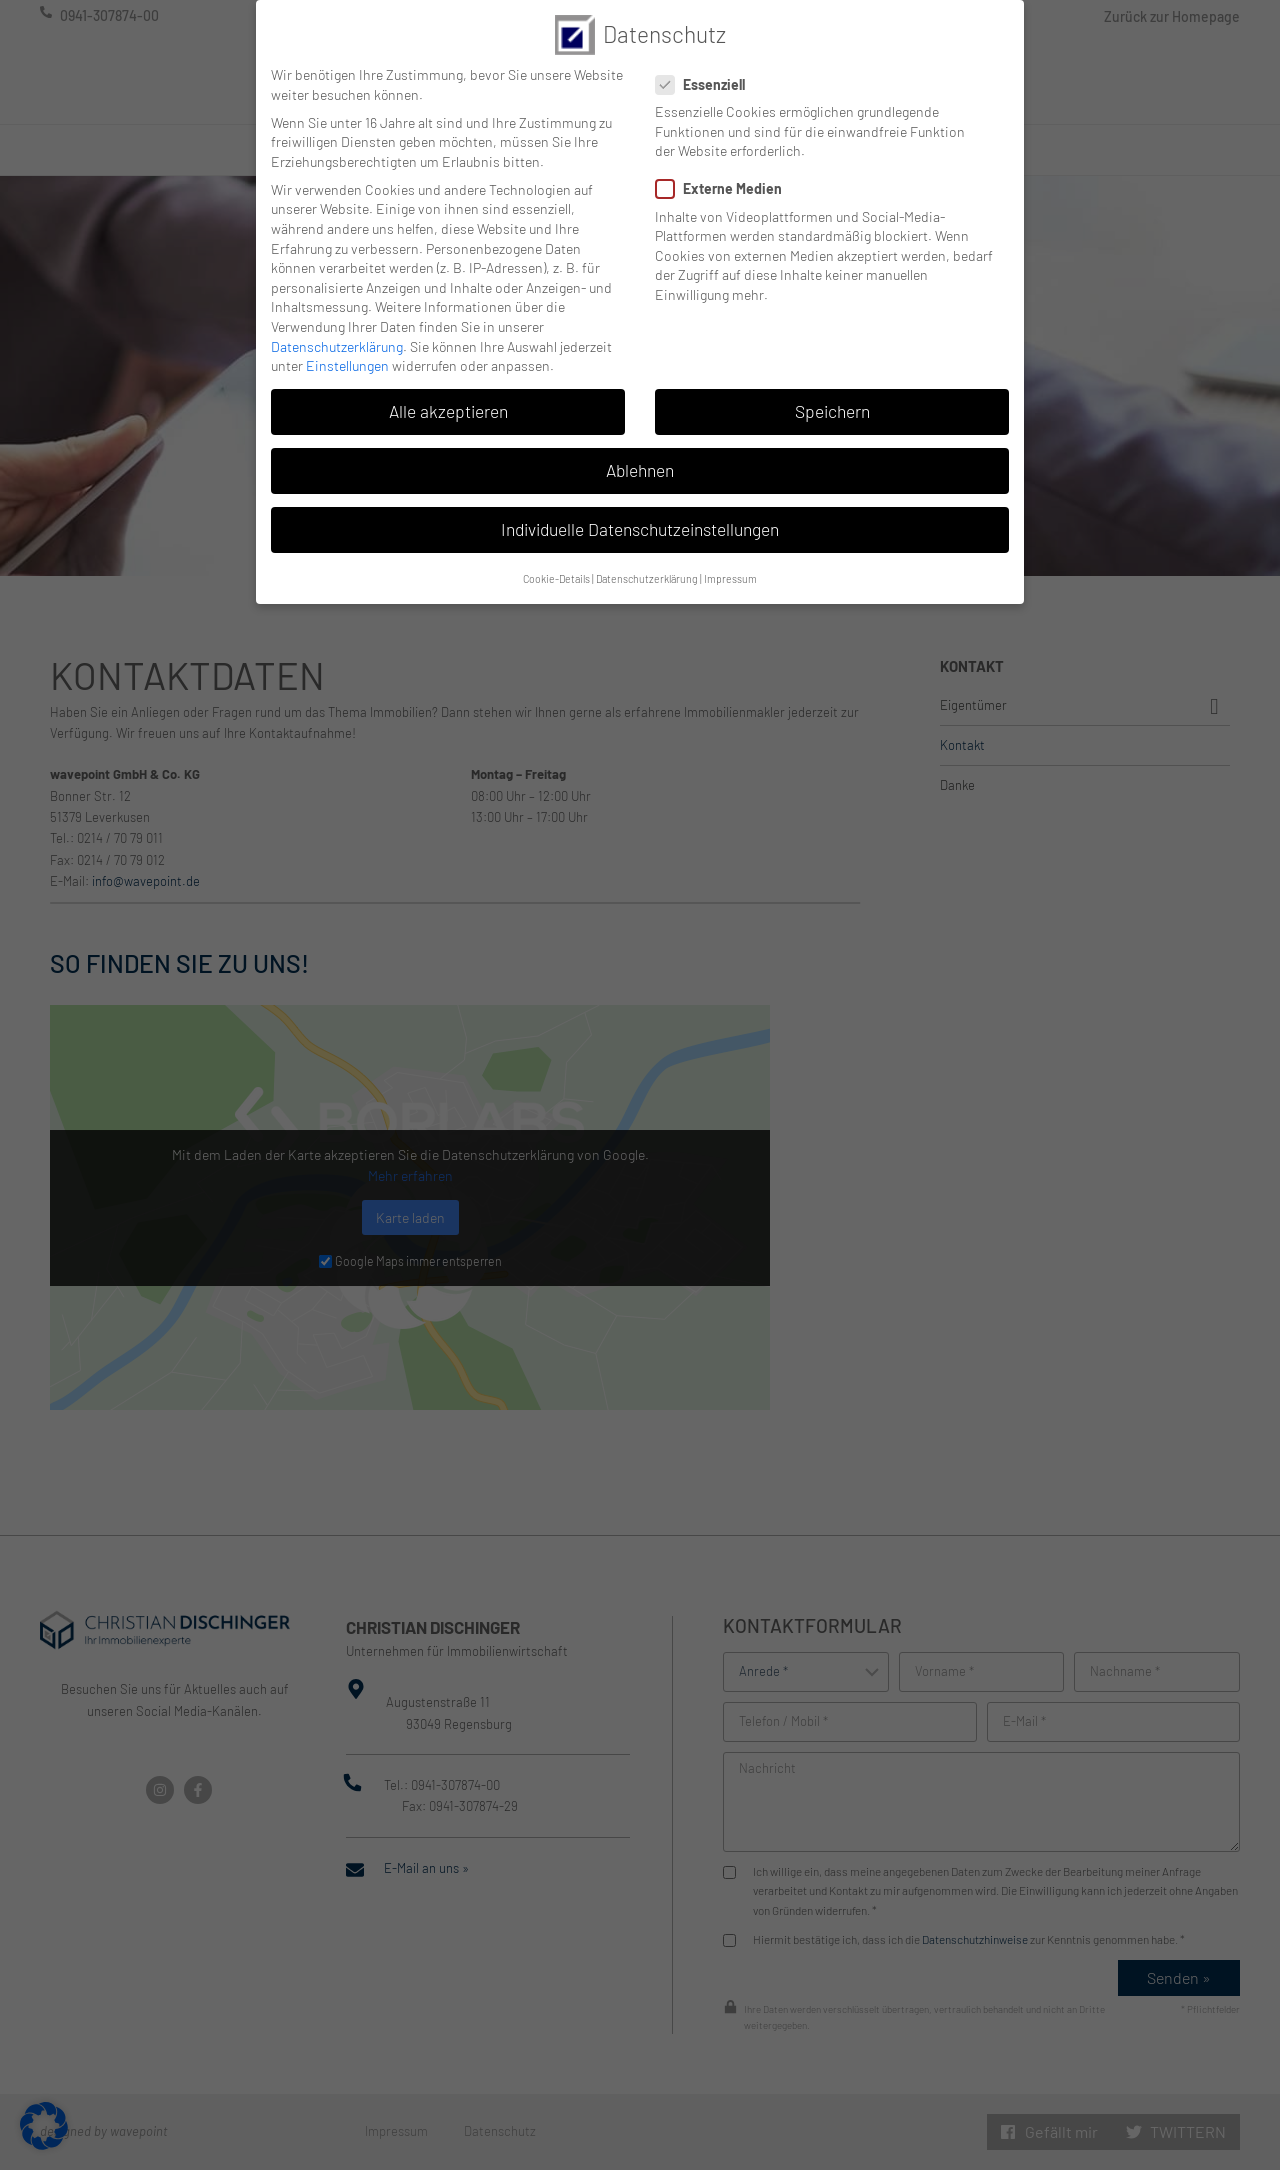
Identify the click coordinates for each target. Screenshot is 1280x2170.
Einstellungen (347, 345)
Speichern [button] (832, 391)
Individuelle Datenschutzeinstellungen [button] (640, 509)
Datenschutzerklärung (337, 325)
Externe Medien (725, 168)
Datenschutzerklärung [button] (647, 557)
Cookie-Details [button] (556, 557)
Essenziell (706, 63)
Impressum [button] (730, 557)
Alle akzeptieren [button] (448, 391)
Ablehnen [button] (640, 450)
